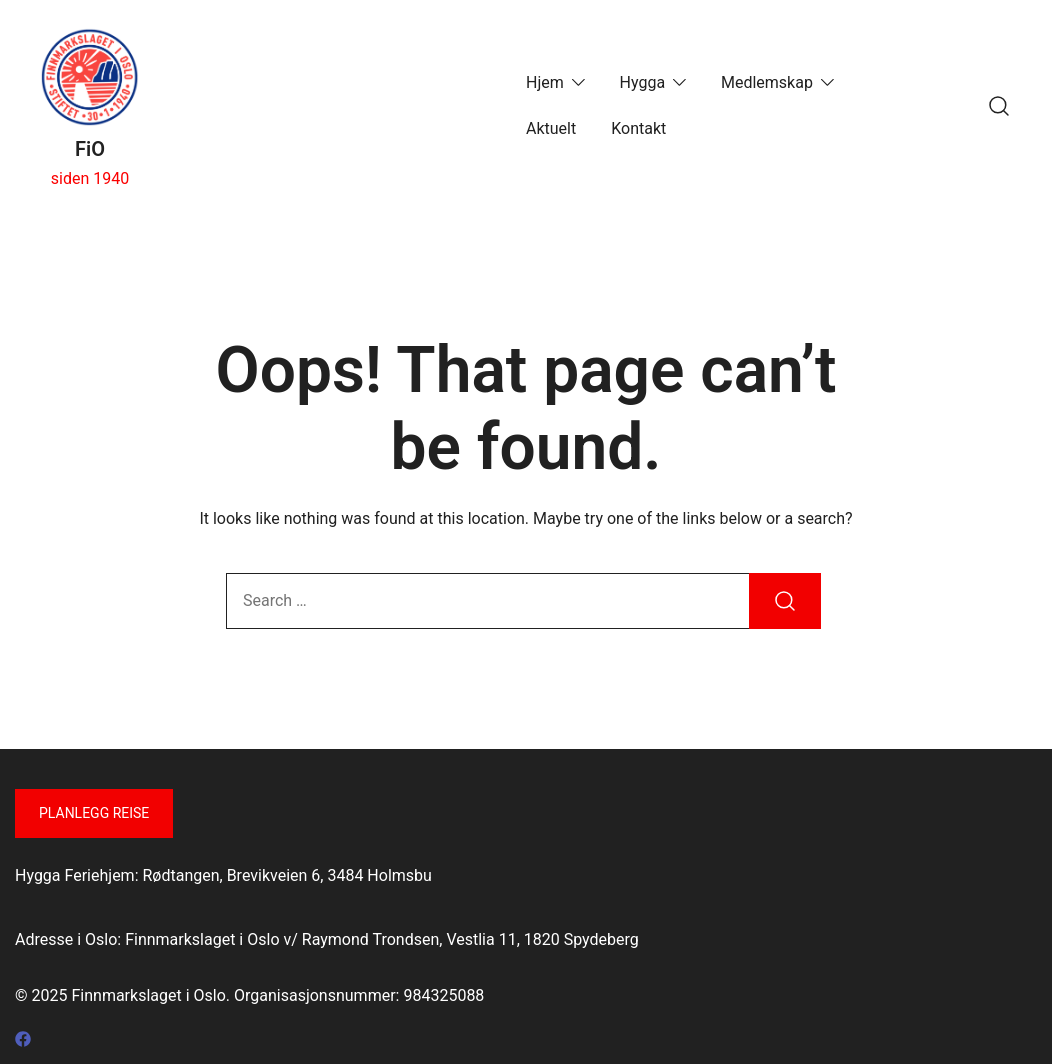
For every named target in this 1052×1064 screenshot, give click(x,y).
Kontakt (638, 128)
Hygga (643, 82)
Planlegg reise (94, 813)
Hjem (545, 82)
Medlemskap (767, 82)
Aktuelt (551, 128)
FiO (90, 149)
